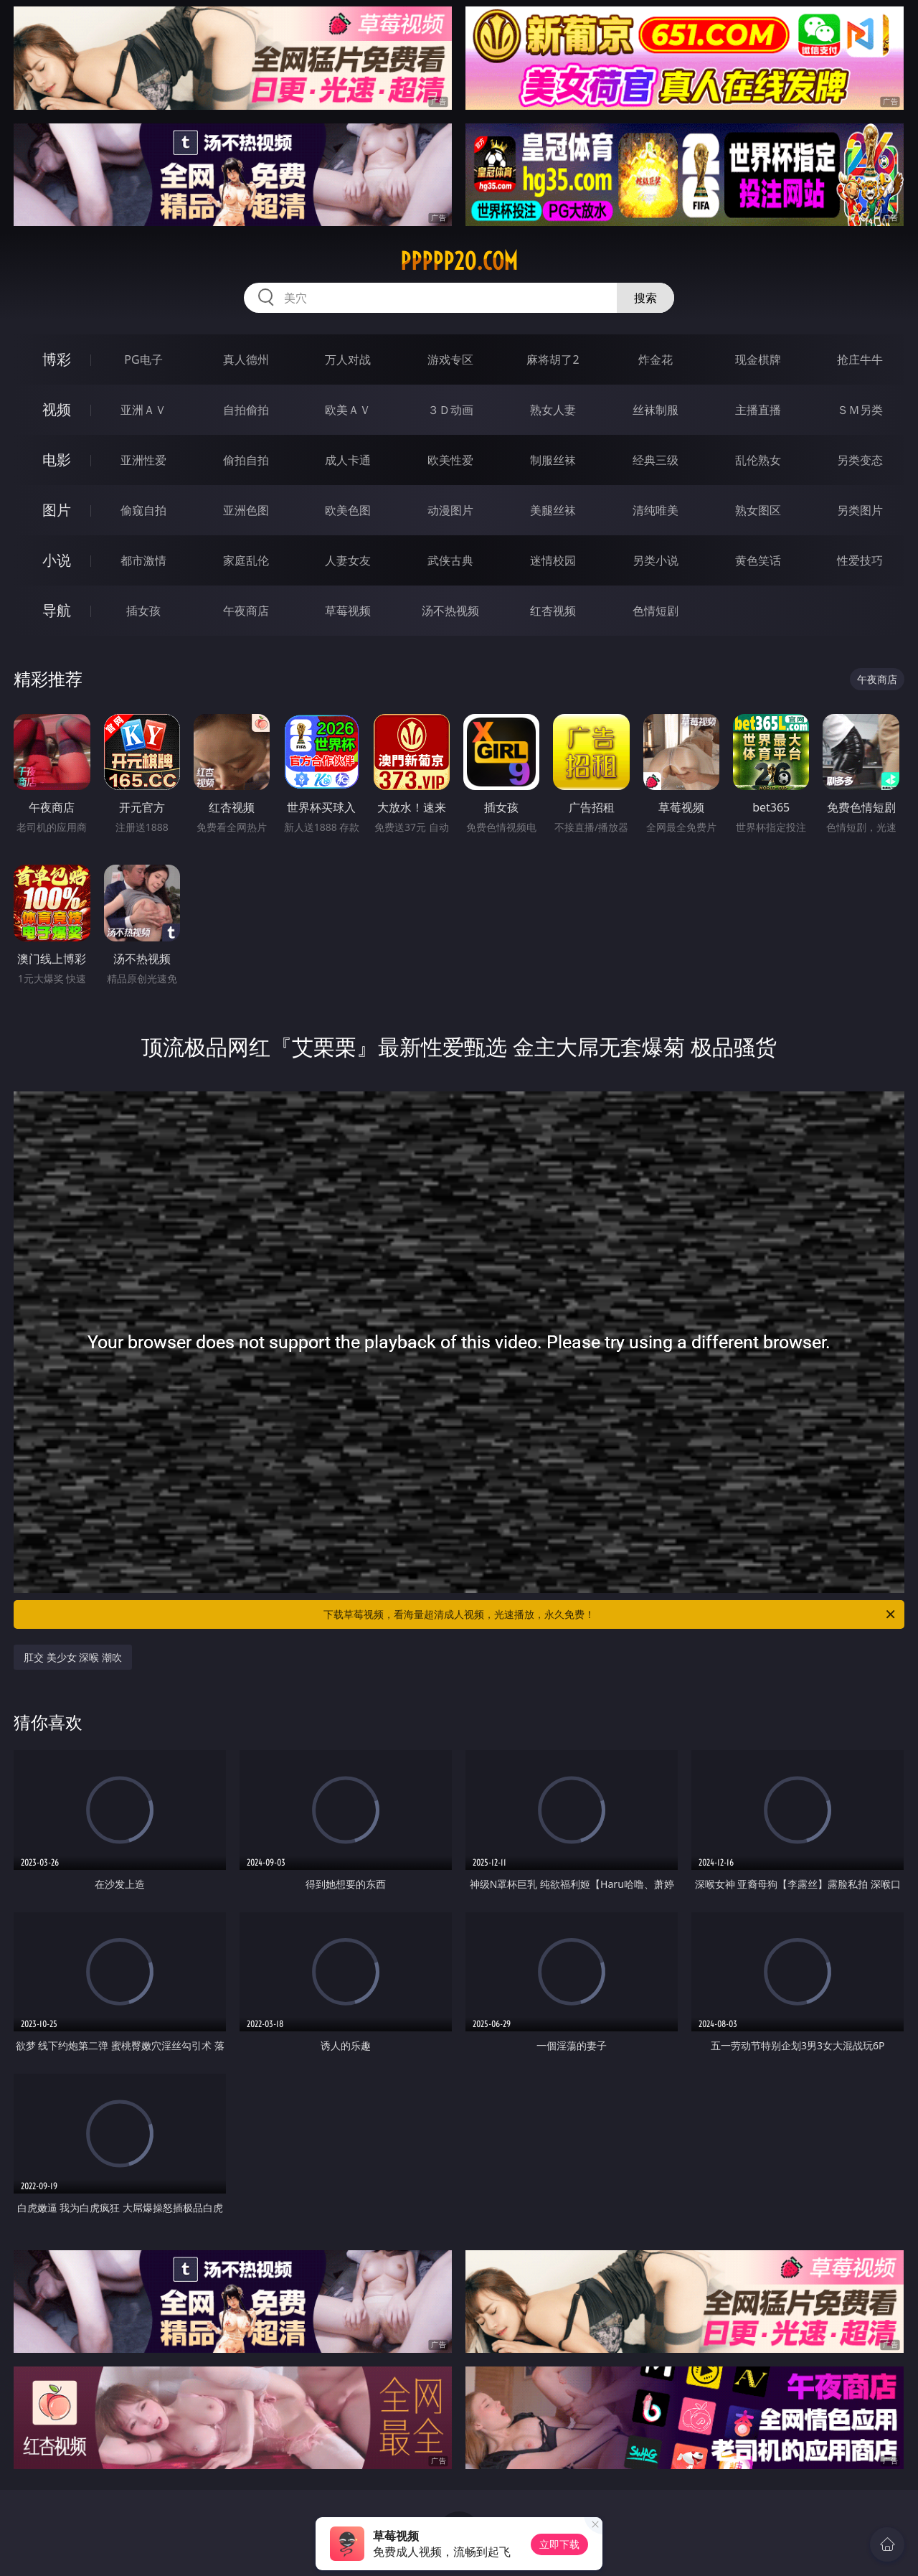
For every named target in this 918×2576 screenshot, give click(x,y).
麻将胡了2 (552, 359)
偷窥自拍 (143, 510)
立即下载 (559, 2544)
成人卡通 (348, 460)
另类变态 (860, 460)
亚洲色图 (246, 510)
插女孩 (143, 611)
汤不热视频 (450, 611)
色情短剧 (655, 611)
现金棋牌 (758, 359)
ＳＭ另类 (860, 410)
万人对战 (348, 359)
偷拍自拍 (246, 460)
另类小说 (655, 560)
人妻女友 (348, 560)
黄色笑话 (758, 560)
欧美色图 (348, 510)
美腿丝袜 (553, 510)
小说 (56, 560)
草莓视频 (348, 611)
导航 (56, 610)
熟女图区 (758, 510)
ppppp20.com (459, 261)
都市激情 (143, 560)
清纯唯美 (655, 510)
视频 (56, 409)
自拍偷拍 (246, 410)
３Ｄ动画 (450, 410)
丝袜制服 (655, 410)
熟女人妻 (553, 410)
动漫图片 (450, 510)
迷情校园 (553, 560)
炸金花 (655, 359)
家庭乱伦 (246, 560)
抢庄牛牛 (860, 359)
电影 (56, 459)
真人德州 (246, 359)
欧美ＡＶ (348, 410)
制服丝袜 (553, 460)
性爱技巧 (860, 560)
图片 (56, 510)
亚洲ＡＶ (143, 410)
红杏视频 (553, 611)
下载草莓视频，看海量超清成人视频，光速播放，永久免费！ (610, 1614)
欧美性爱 (450, 460)
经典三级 (655, 460)
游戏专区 (450, 359)
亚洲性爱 (143, 460)
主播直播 (758, 410)
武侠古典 (450, 560)
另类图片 (860, 510)
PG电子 (143, 359)
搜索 (645, 298)
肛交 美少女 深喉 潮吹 (73, 1657)
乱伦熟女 (758, 460)
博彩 (56, 359)
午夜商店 (246, 611)
